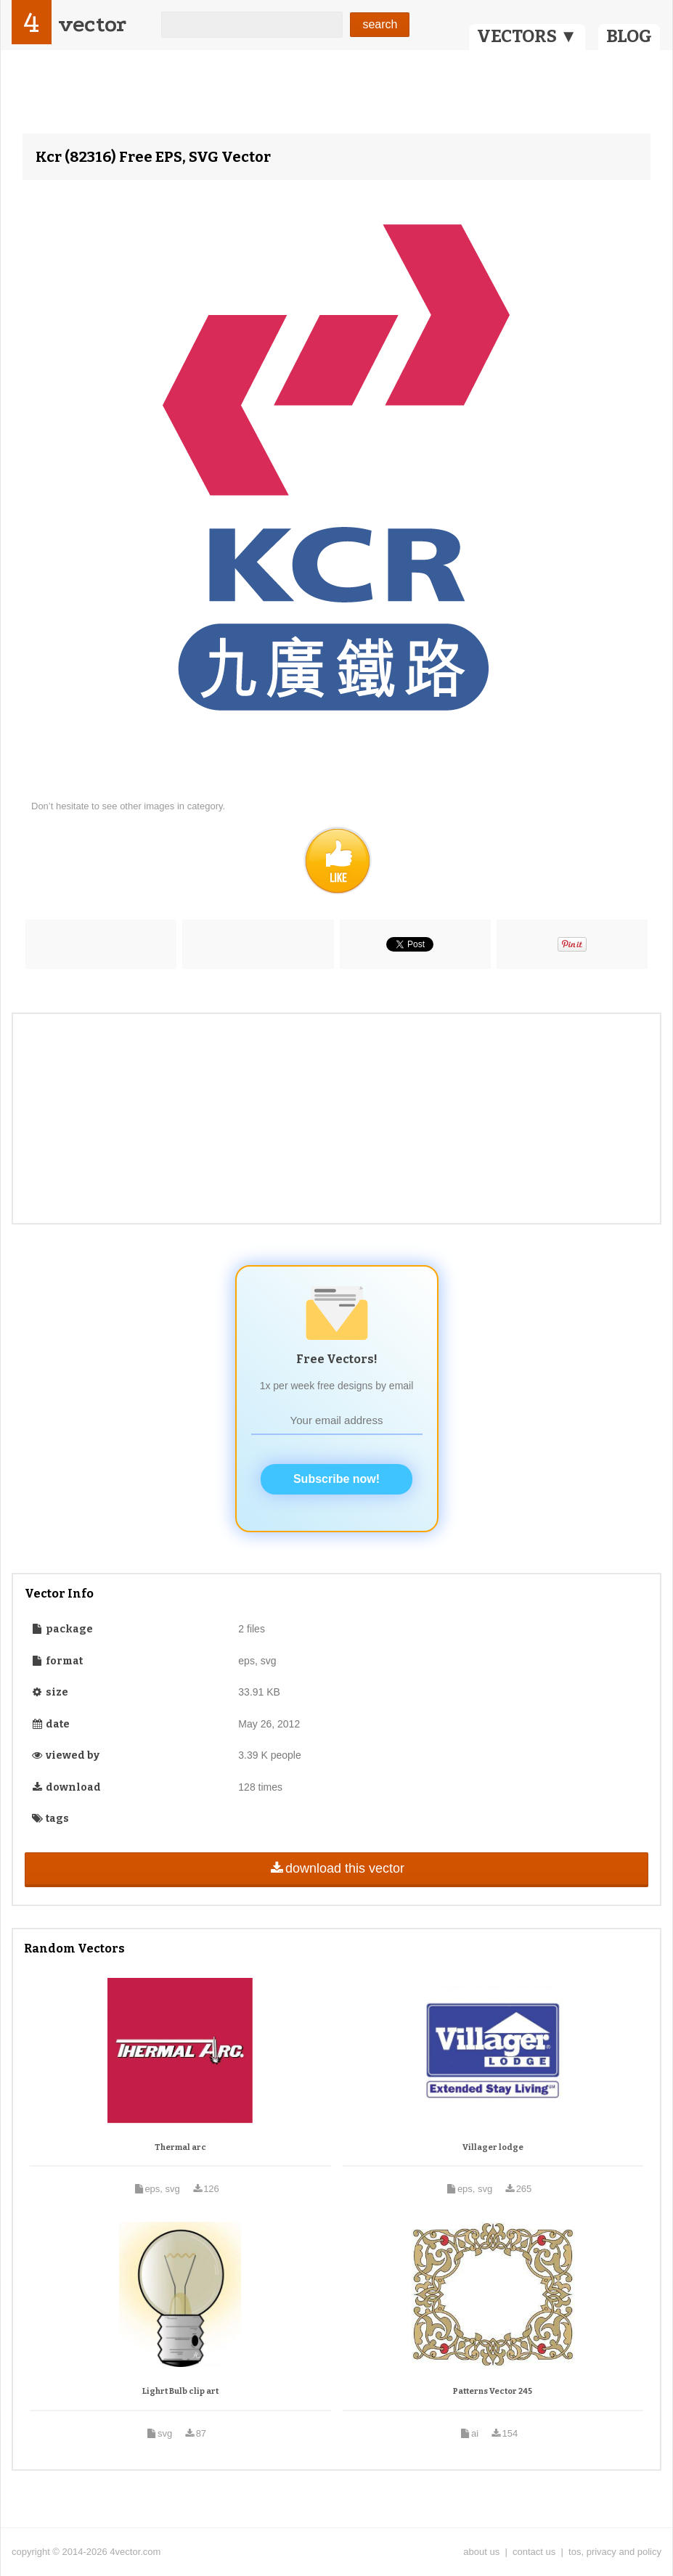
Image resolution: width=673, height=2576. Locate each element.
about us (481, 2551)
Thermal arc (180, 2147)
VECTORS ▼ (527, 36)
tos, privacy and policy (614, 2551)
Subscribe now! (336, 1479)
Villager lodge (492, 2147)
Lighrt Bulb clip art (180, 2391)
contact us (534, 2551)
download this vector (336, 1868)
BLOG (629, 36)
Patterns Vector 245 (492, 2391)
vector (92, 24)
